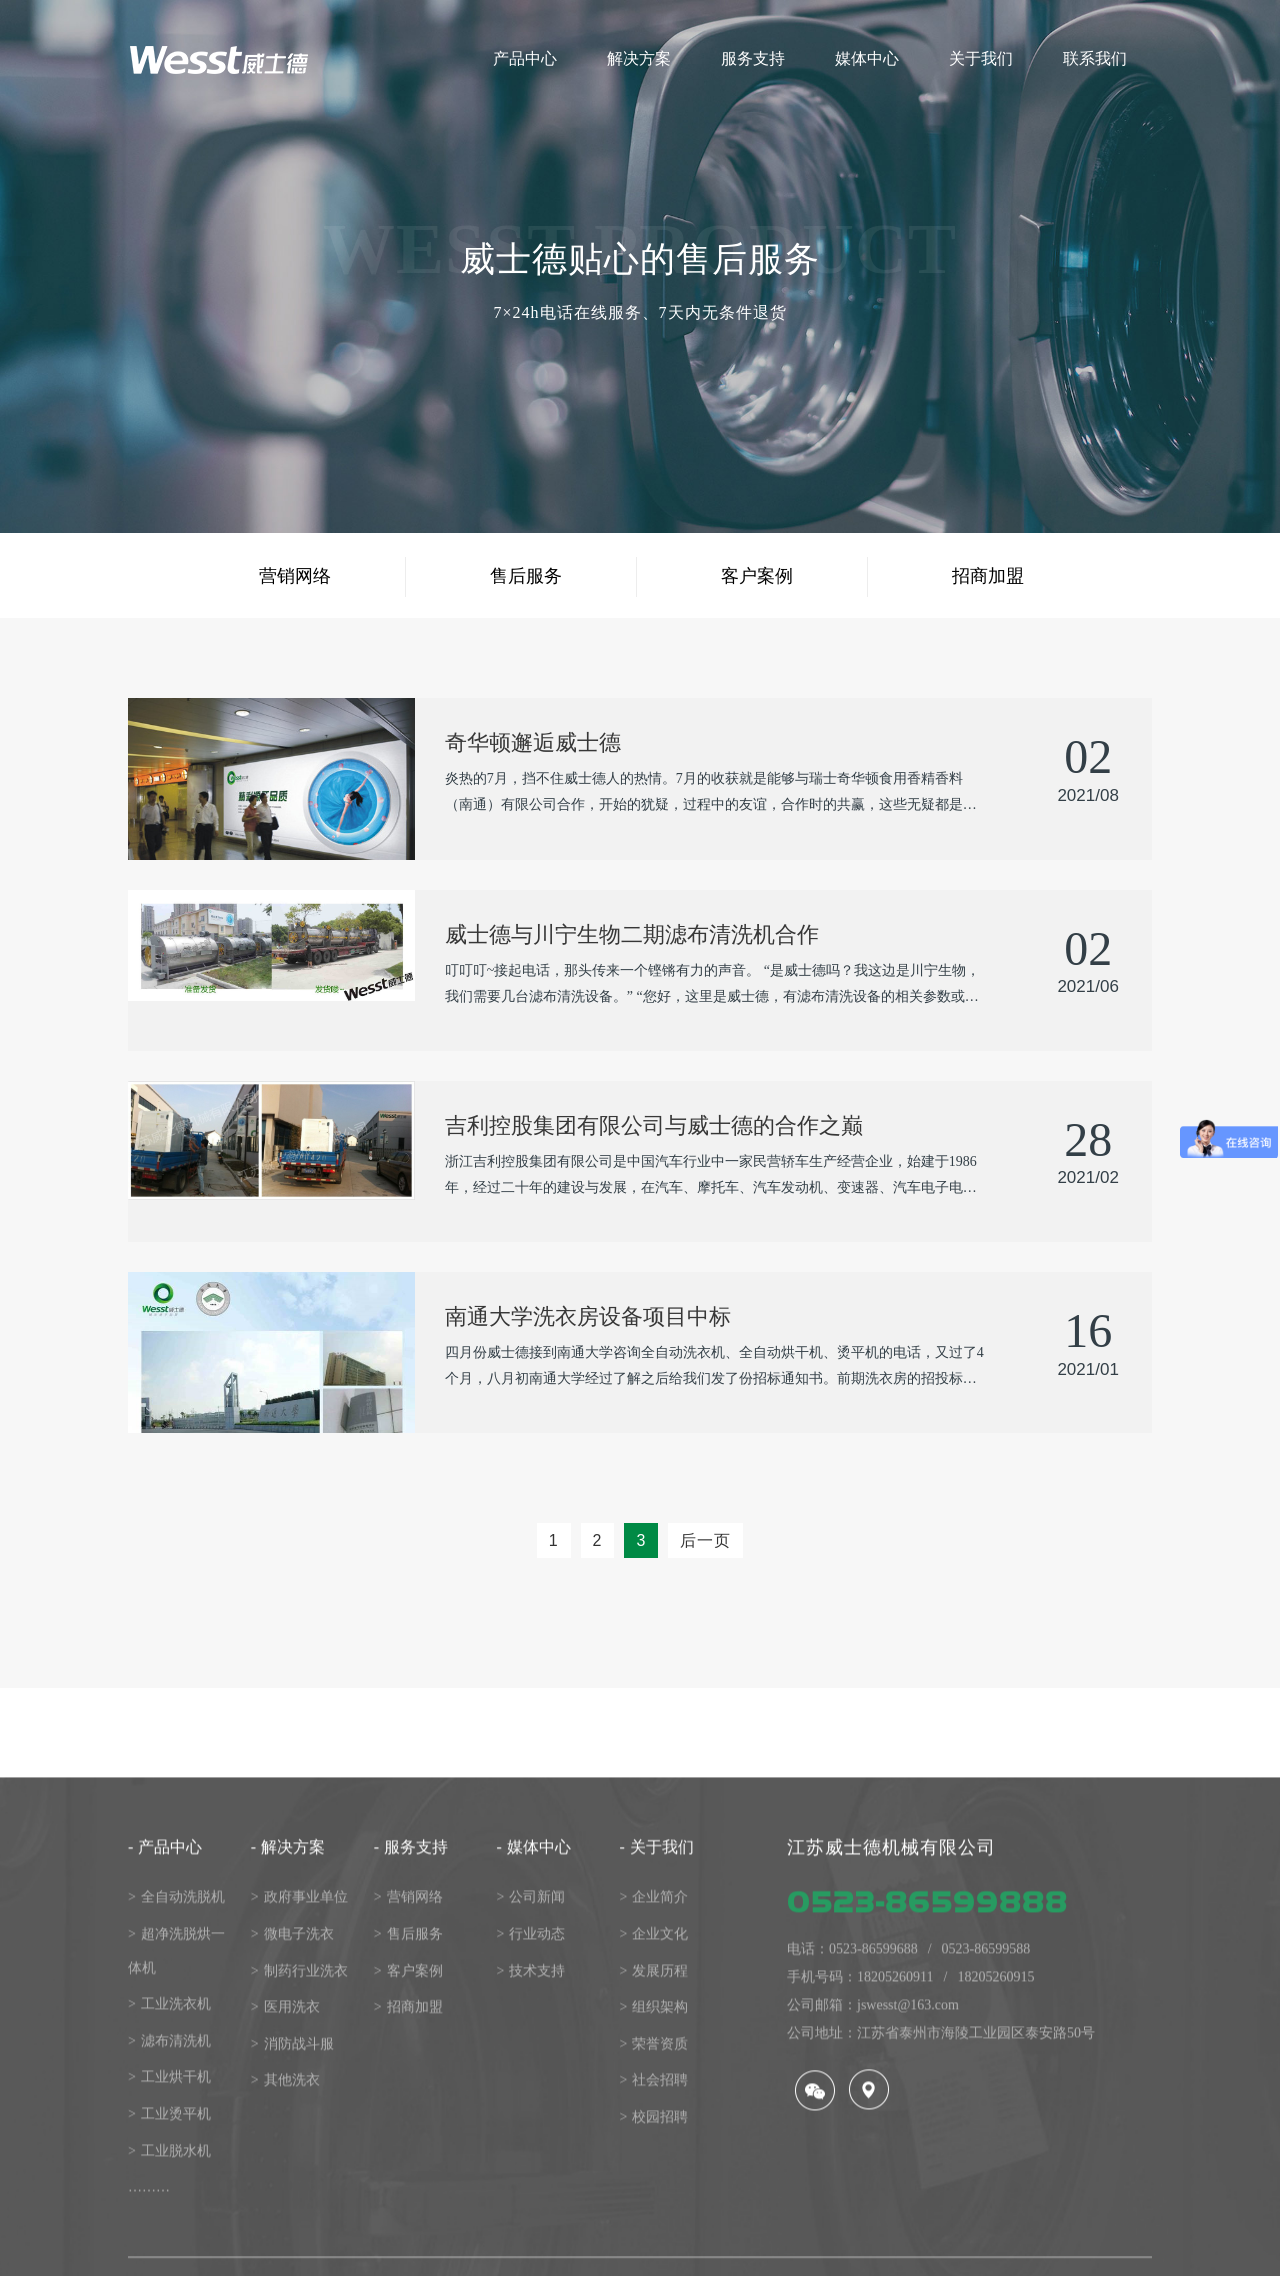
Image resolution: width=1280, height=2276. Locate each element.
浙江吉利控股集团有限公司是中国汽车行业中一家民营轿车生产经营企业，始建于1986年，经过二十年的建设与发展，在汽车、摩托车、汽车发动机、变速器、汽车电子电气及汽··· (711, 1177)
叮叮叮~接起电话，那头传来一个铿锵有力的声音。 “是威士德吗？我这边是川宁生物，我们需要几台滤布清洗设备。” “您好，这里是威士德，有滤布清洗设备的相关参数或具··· (712, 986)
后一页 (705, 1540)
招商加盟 (988, 576)
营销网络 (295, 576)
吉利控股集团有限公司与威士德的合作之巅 (654, 1125)
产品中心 (165, 2255)
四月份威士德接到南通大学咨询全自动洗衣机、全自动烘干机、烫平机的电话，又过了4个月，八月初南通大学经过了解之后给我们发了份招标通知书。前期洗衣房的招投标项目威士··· (714, 1368)
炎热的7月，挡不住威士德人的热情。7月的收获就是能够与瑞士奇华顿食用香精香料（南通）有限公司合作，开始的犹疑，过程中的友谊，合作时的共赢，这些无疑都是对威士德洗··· (711, 794)
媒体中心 (534, 2255)
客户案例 (757, 576)
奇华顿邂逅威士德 (533, 742)
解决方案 (288, 2255)
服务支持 (411, 2255)
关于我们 (656, 2255)
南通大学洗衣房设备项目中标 (588, 1316)
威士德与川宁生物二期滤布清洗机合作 (632, 934)
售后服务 (526, 576)
